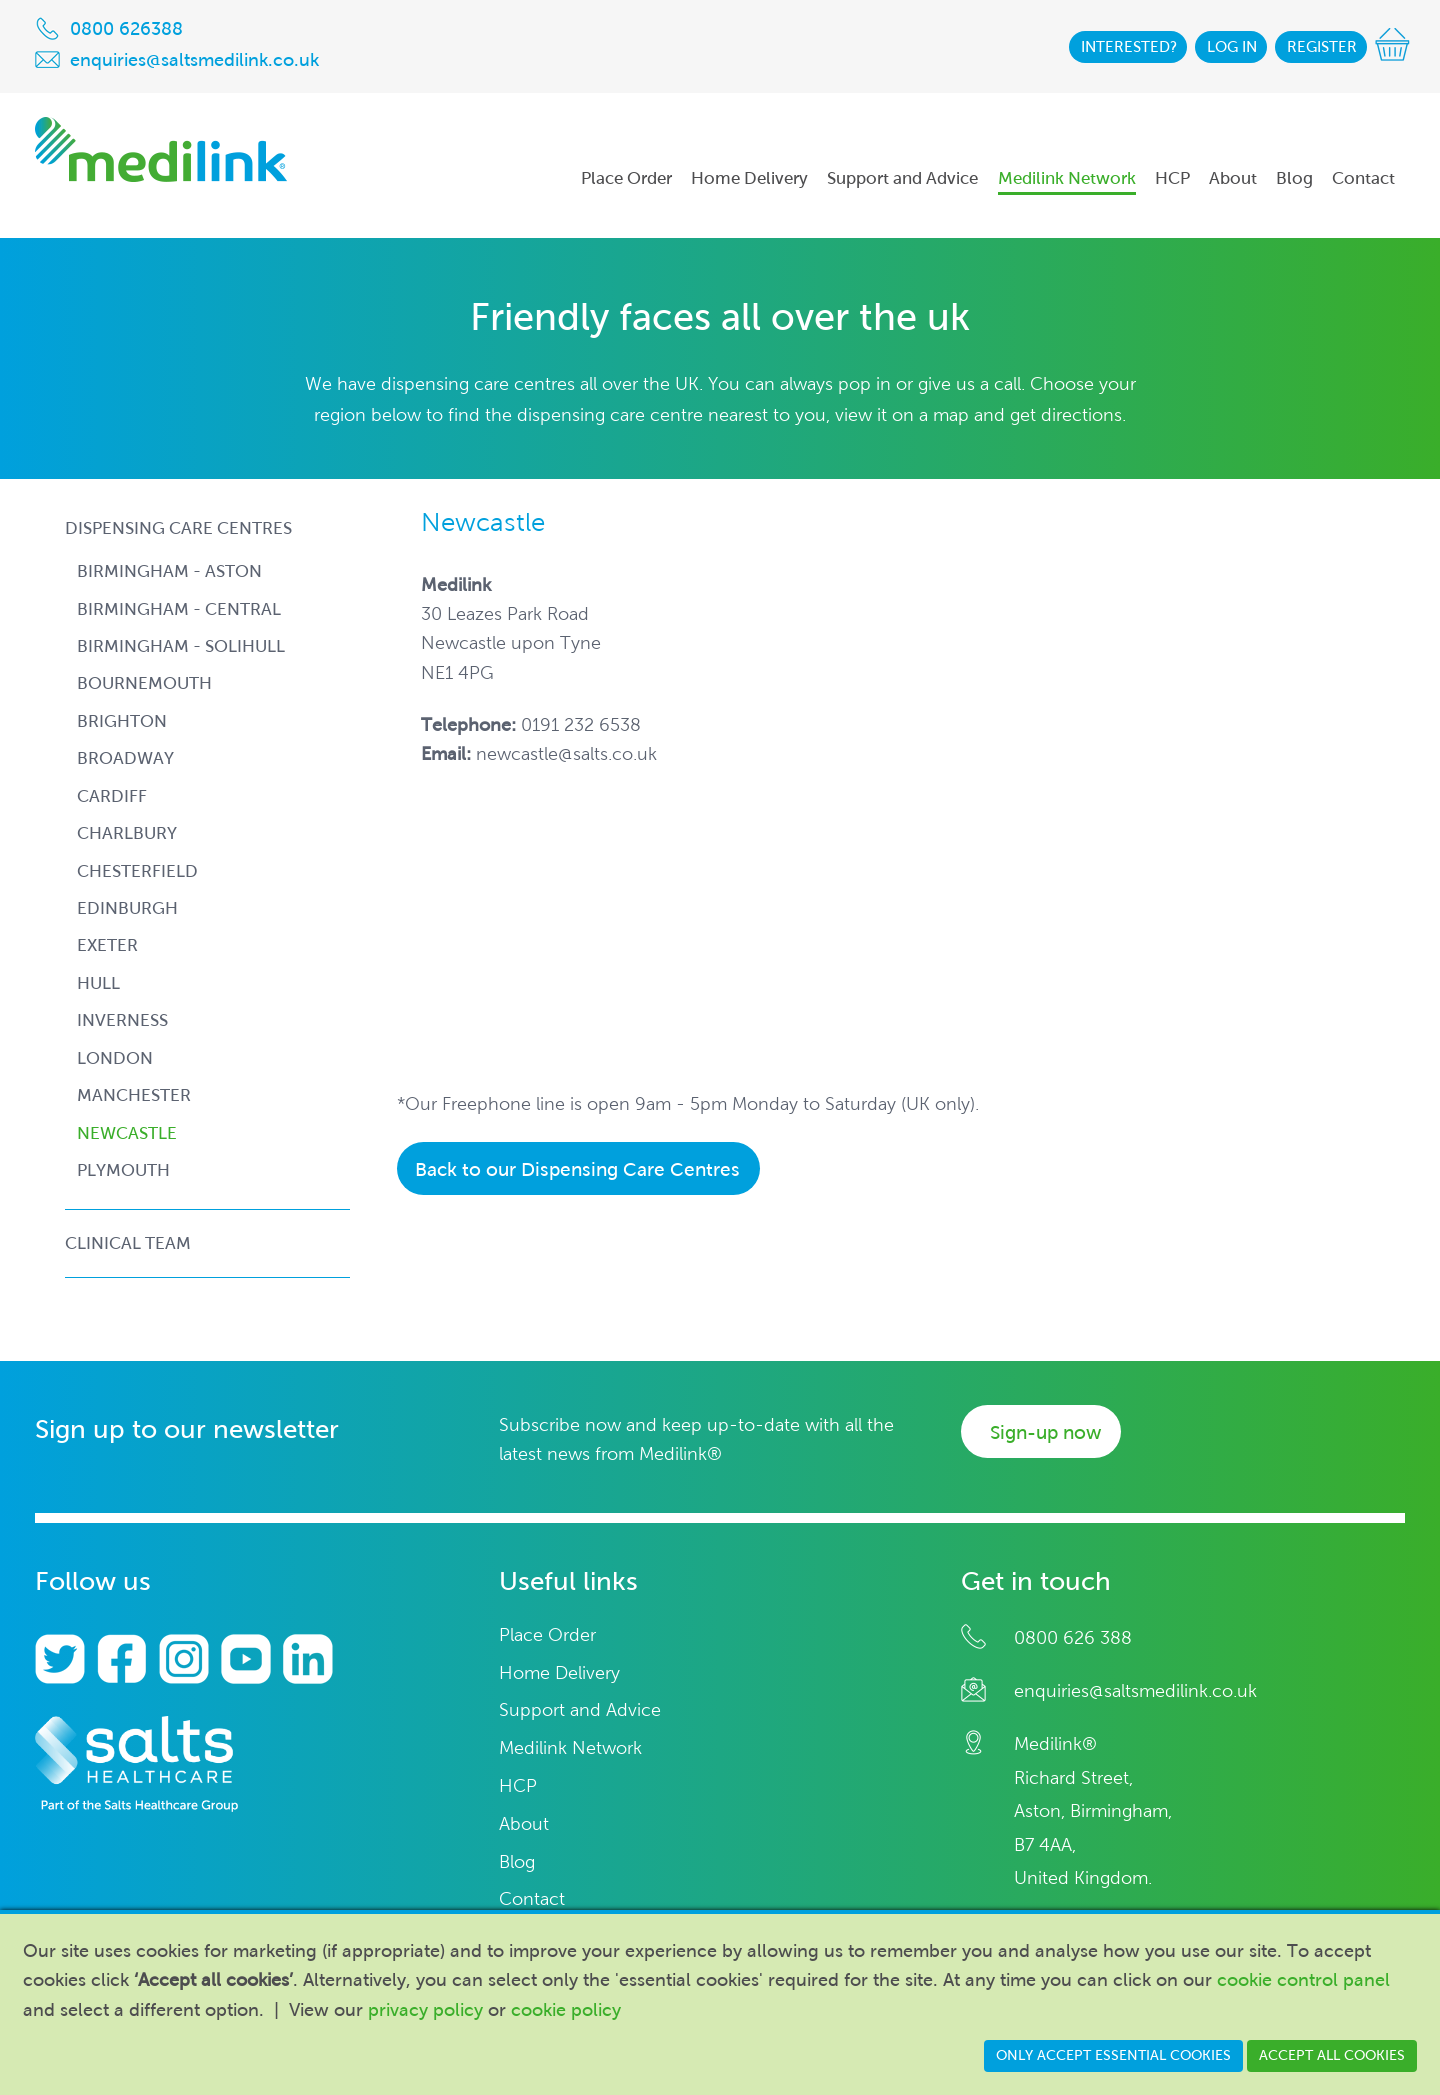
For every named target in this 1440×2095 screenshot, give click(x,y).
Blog (517, 1862)
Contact (532, 1899)
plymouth (123, 1170)
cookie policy (566, 2010)
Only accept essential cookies (1113, 2055)
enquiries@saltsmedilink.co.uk (1135, 1691)
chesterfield (137, 871)
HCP (518, 1786)
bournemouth (144, 683)
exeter (107, 945)
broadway (125, 758)
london (115, 1058)
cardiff (112, 796)
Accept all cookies (1332, 2055)
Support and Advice (580, 1710)
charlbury (127, 833)
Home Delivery (559, 1673)
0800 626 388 (1073, 1638)
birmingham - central (179, 609)
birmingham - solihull (181, 646)
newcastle (127, 1133)
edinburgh (127, 908)
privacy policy (425, 2010)
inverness (122, 1020)
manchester (134, 1095)
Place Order (547, 1635)
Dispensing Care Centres (178, 528)
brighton (122, 721)
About (524, 1824)
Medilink (161, 149)
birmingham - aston (169, 571)
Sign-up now (1045, 1432)
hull (98, 983)
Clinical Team (128, 1243)
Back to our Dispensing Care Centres (577, 1169)
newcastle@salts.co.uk (566, 754)
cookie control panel (1303, 1980)
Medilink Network (570, 1748)
